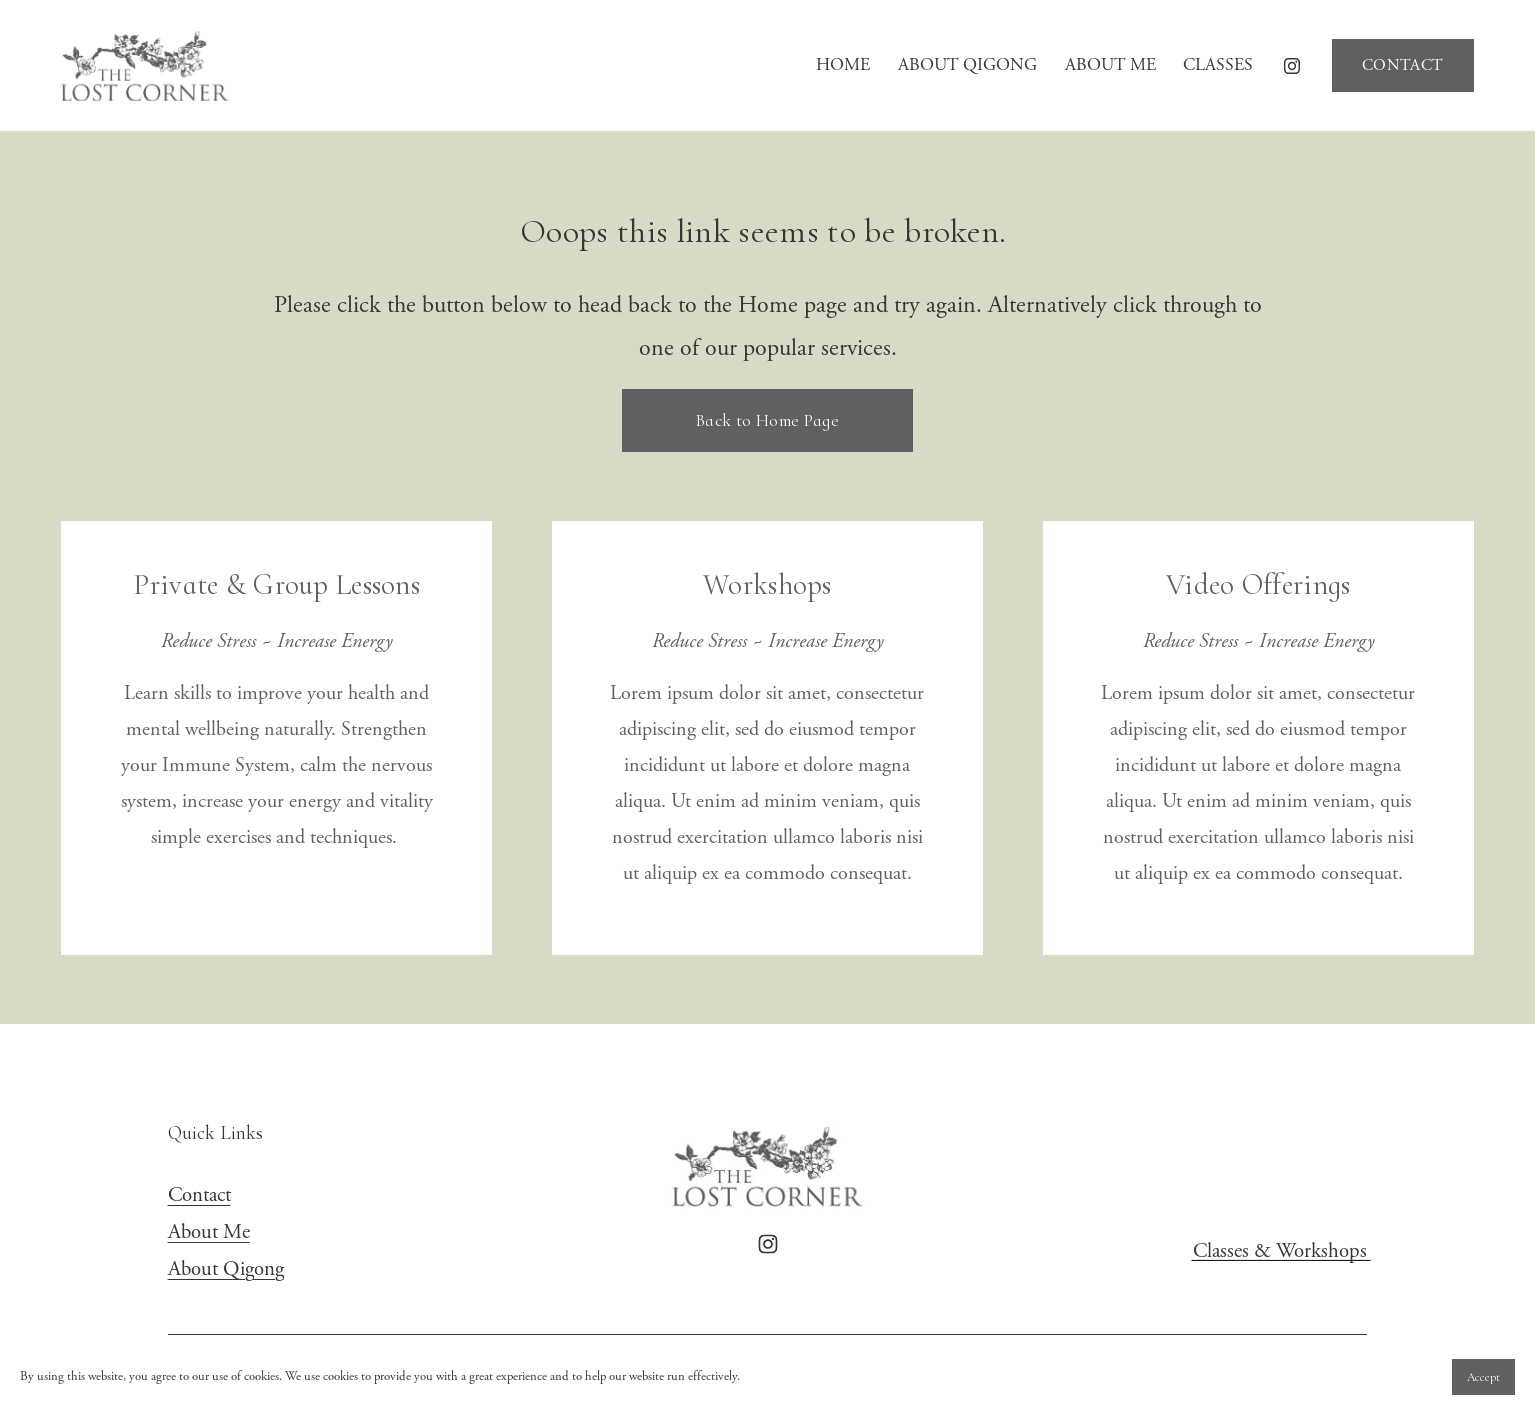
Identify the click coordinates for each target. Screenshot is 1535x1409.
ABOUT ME (1110, 65)
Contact (199, 1195)
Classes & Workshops (1280, 1251)
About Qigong (226, 1269)
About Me (209, 1232)
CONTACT (1402, 65)
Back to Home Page (767, 420)
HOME (843, 65)
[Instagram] (1292, 66)
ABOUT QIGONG (967, 65)
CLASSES (1218, 65)
